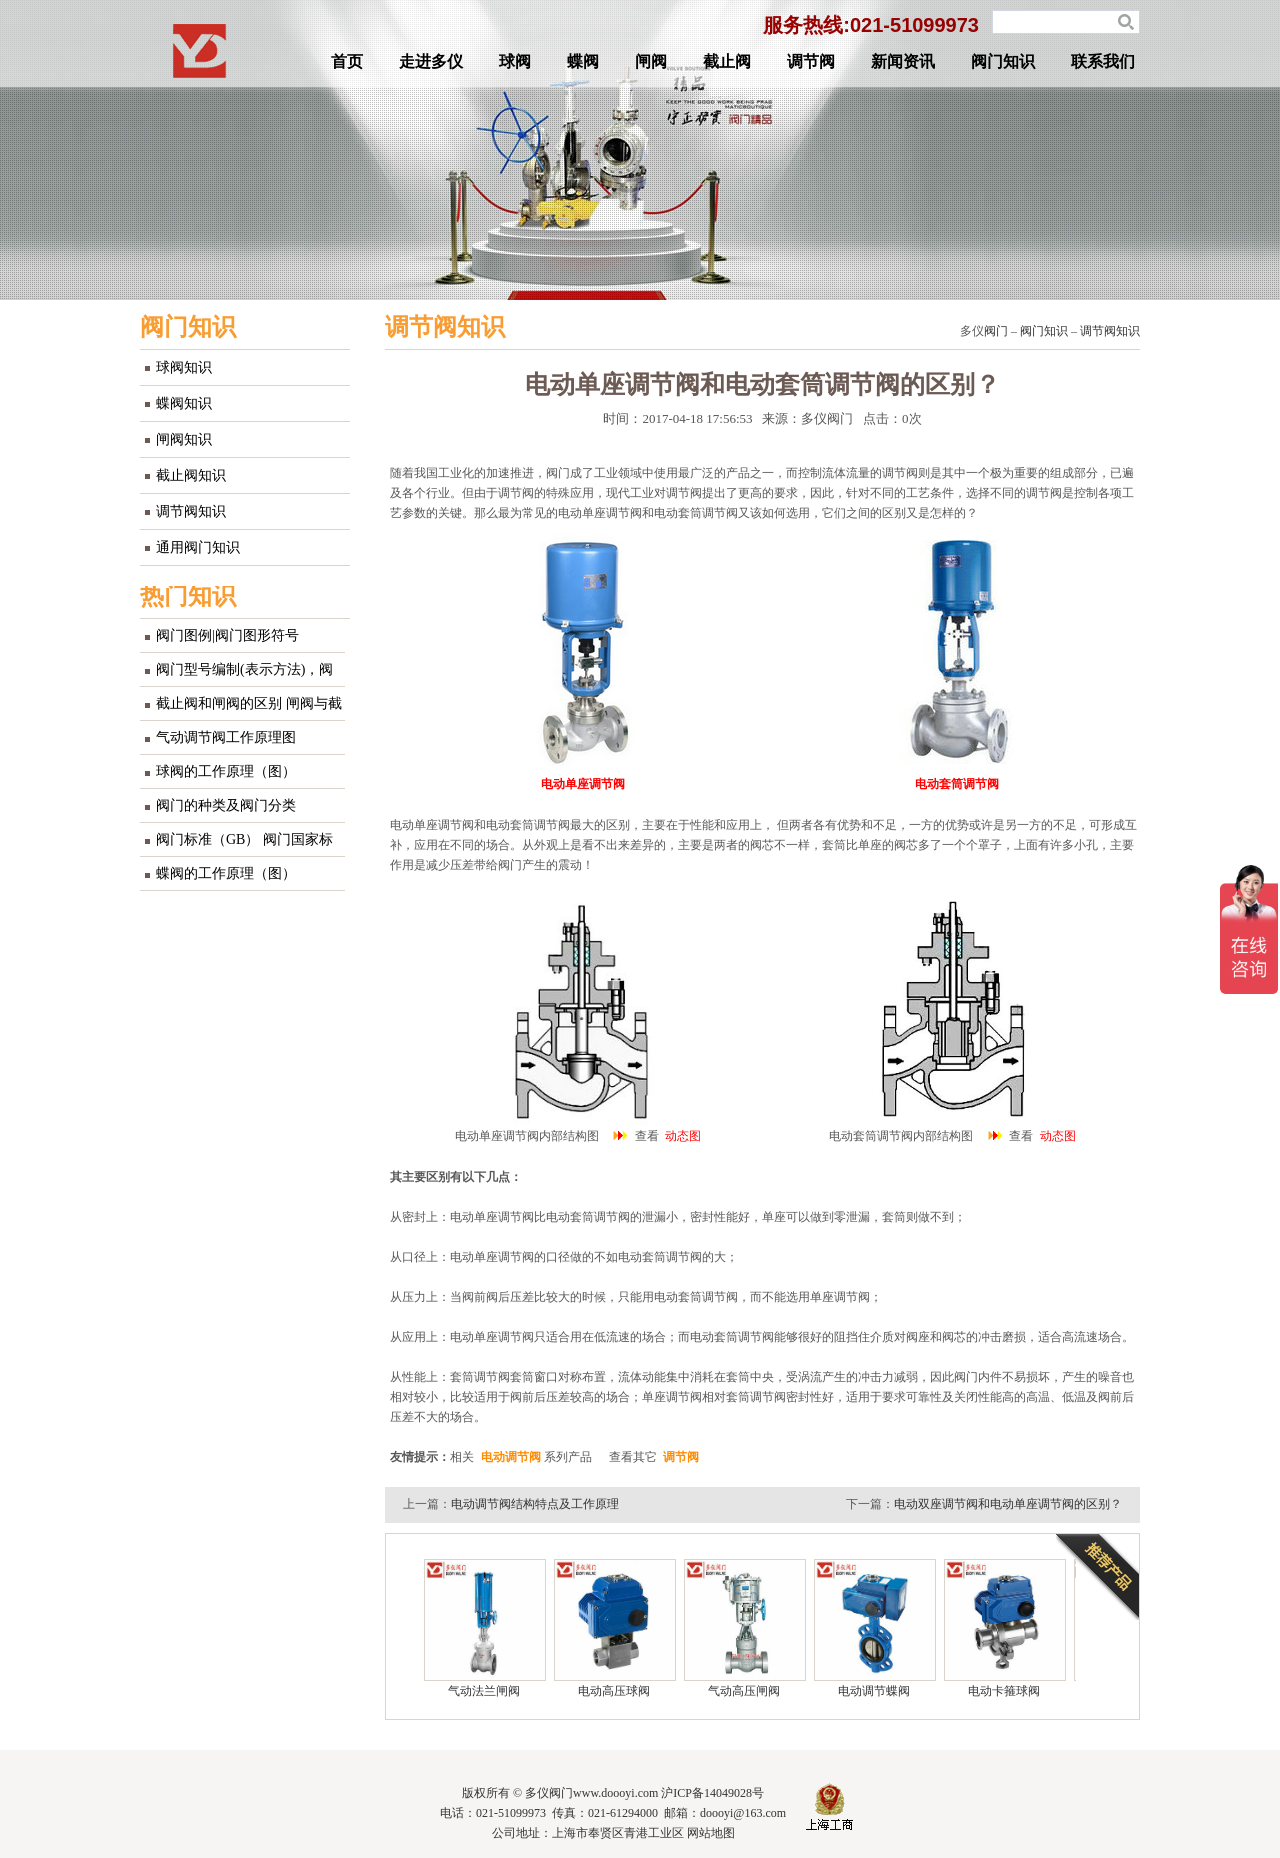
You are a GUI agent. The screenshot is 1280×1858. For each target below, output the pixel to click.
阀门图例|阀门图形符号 (227, 635)
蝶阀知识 (184, 403)
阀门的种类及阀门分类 (226, 805)
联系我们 (1103, 61)
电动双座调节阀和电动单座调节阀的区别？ (1008, 1504)
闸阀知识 (184, 439)
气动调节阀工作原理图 (226, 737)
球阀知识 (184, 367)
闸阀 (651, 61)
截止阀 (727, 61)
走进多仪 (431, 61)
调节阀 (811, 61)
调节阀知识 (191, 511)
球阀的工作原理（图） (226, 771)
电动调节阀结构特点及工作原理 (535, 1504)
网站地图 (711, 1833)
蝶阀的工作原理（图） (226, 873)
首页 (347, 61)
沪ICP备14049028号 (712, 1793)
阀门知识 (1003, 61)
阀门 (996, 331)
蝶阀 (583, 61)
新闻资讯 (903, 61)
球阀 (515, 61)
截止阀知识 (191, 475)
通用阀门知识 (198, 547)
